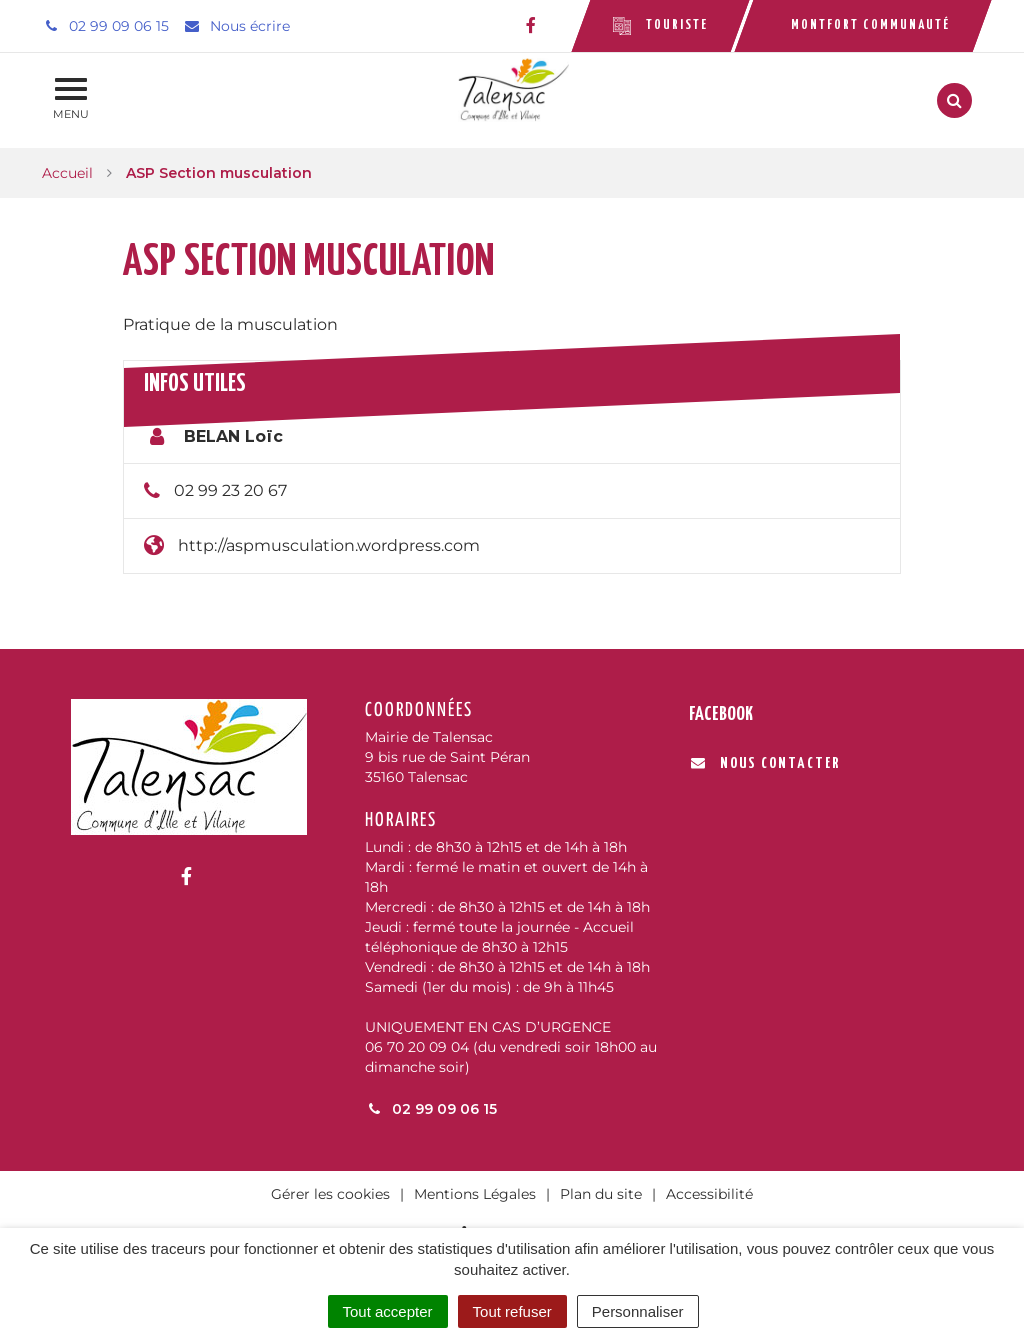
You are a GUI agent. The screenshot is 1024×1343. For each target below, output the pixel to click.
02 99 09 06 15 (431, 1109)
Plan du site (601, 1194)
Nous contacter (765, 763)
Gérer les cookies (330, 1194)
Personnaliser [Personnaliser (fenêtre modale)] (638, 1311)
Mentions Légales (475, 1194)
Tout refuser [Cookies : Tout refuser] (512, 1311)
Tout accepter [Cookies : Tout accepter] (388, 1311)
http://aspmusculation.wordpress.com (329, 545)
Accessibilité (709, 1194)
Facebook (721, 714)
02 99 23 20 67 (230, 490)
